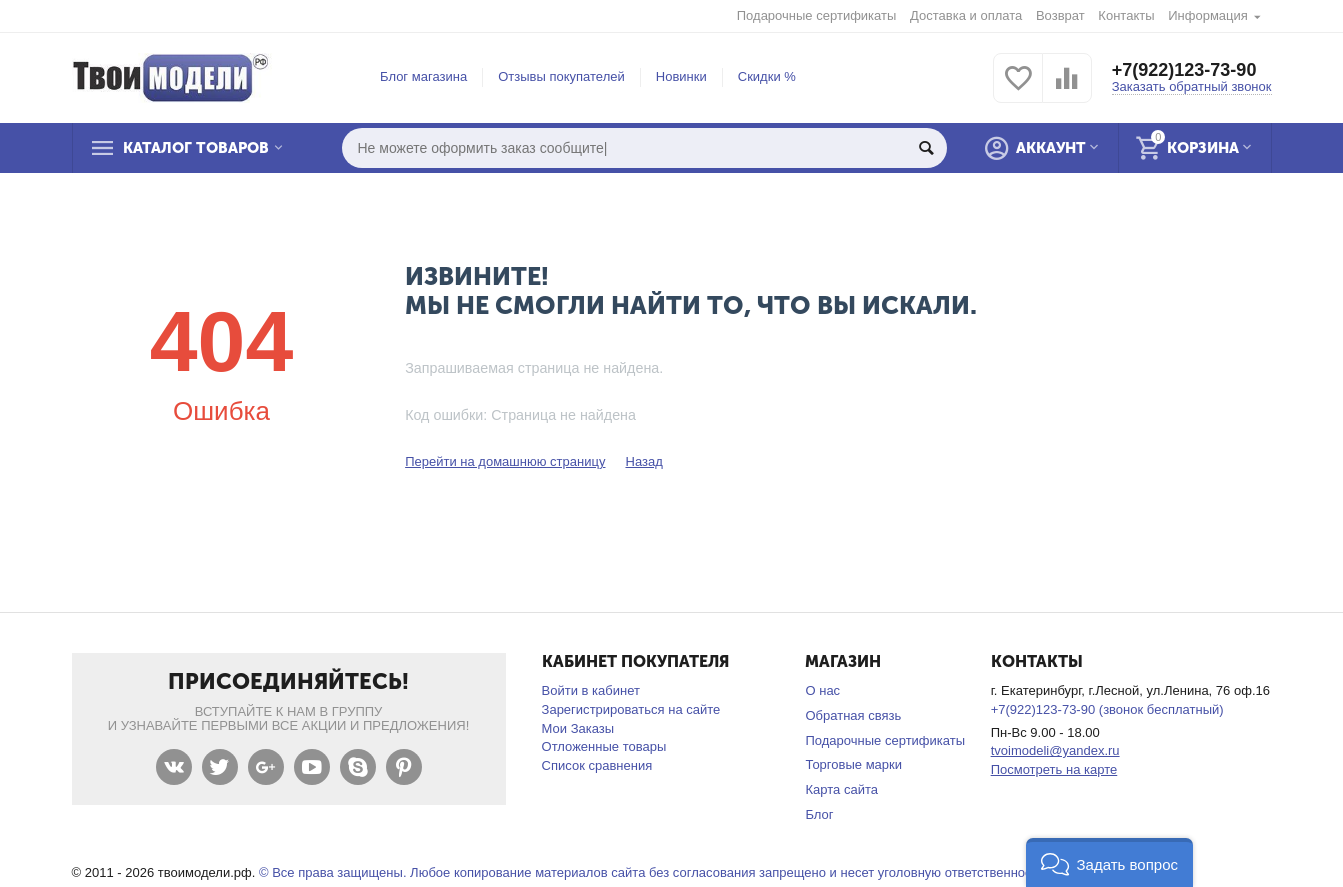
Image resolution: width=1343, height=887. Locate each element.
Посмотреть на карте (1054, 769)
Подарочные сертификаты (817, 15)
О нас (822, 690)
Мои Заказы (578, 728)
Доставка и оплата (966, 15)
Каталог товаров (196, 148)
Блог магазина (423, 76)
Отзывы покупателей (561, 76)
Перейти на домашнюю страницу (505, 461)
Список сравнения (597, 765)
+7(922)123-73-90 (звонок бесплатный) (1107, 709)
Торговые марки (853, 764)
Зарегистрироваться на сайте (631, 709)
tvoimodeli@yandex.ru (1055, 750)
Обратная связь (853, 715)
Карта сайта (841, 789)
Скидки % (767, 76)
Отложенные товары (604, 746)
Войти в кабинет (591, 690)
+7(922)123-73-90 (1184, 70)
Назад (643, 461)
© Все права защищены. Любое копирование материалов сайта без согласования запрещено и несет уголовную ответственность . (655, 872)
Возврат (1060, 15)
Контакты (1126, 15)
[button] (1109, 862)
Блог (819, 814)
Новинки (681, 76)
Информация (1208, 15)
